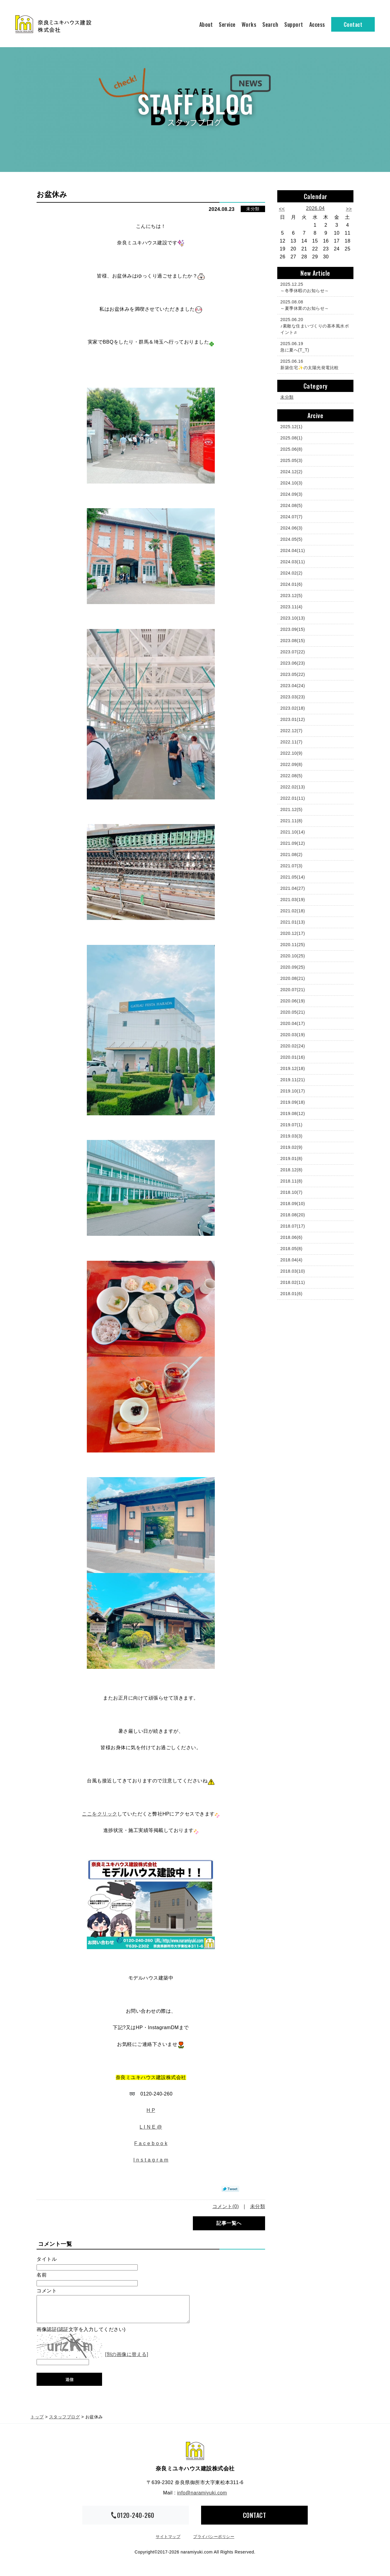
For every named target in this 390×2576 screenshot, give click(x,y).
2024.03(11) (292, 561)
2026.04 (315, 208)
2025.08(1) (291, 437)
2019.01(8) (291, 1158)
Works (249, 24)
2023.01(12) (292, 719)
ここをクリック (99, 1813)
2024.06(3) (291, 528)
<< (282, 208)
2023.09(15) (292, 629)
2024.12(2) (291, 471)
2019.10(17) (292, 1091)
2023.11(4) (291, 606)
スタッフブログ (64, 2422)
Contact (353, 24)
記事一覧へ (228, 2223)
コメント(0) (225, 2206)
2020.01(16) (292, 1057)
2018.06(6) (291, 1237)
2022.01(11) (292, 798)
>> (349, 208)
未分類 (253, 208)
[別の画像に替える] (126, 2360)
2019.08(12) (292, 1113)
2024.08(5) (291, 505)
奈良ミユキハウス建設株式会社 (195, 2457)
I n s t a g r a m (150, 2159)
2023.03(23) (292, 696)
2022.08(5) (291, 775)
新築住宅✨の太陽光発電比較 (313, 364)
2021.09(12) (292, 843)
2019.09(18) (292, 1102)
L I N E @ (151, 2127)
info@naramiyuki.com (202, 2498)
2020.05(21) (292, 1012)
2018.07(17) (292, 1226)
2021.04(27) (292, 888)
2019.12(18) (292, 1068)
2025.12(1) (291, 426)
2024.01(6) (291, 584)
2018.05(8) (291, 1248)
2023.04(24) (292, 685)
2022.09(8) (291, 764)
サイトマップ (168, 2542)
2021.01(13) (292, 922)
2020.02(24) (292, 1045)
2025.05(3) (291, 460)
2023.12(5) (291, 595)
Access (317, 24)
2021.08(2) (291, 854)
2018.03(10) (292, 1271)
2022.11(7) (291, 741)
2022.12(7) (291, 730)
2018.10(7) (291, 1192)
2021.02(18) (292, 910)
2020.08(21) (292, 978)
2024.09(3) (291, 494)
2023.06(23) (292, 663)
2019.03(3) (291, 1136)
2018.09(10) (292, 1203)
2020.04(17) (292, 1023)
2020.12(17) (292, 933)
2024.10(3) (291, 483)
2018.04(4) (291, 1259)
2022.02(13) (292, 787)
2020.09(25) (292, 967)
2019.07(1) (291, 1124)
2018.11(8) (291, 1181)
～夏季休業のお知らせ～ (313, 305)
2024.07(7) (291, 516)
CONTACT (254, 2520)
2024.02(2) (291, 573)
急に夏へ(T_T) (313, 346)
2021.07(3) (291, 865)
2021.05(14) (292, 877)
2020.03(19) (292, 1034)
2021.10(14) (292, 832)
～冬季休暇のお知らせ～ (313, 287)
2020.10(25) (292, 955)
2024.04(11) (292, 550)
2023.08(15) (292, 640)
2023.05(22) (292, 674)
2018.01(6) (291, 1293)
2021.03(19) (292, 899)
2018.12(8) (291, 1169)
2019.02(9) (291, 1147)
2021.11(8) (291, 820)
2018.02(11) (292, 1282)
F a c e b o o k (151, 2143)
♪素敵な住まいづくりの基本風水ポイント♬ (314, 325)
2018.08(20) (292, 1214)
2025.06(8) (291, 449)
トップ (37, 2422)
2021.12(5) (291, 809)
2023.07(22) (292, 651)
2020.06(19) (292, 1000)
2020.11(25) (292, 944)
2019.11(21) (292, 1079)
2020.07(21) (292, 989)
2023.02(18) (292, 708)
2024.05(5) (291, 539)
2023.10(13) (292, 618)
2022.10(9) (291, 753)
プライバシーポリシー (213, 2542)
